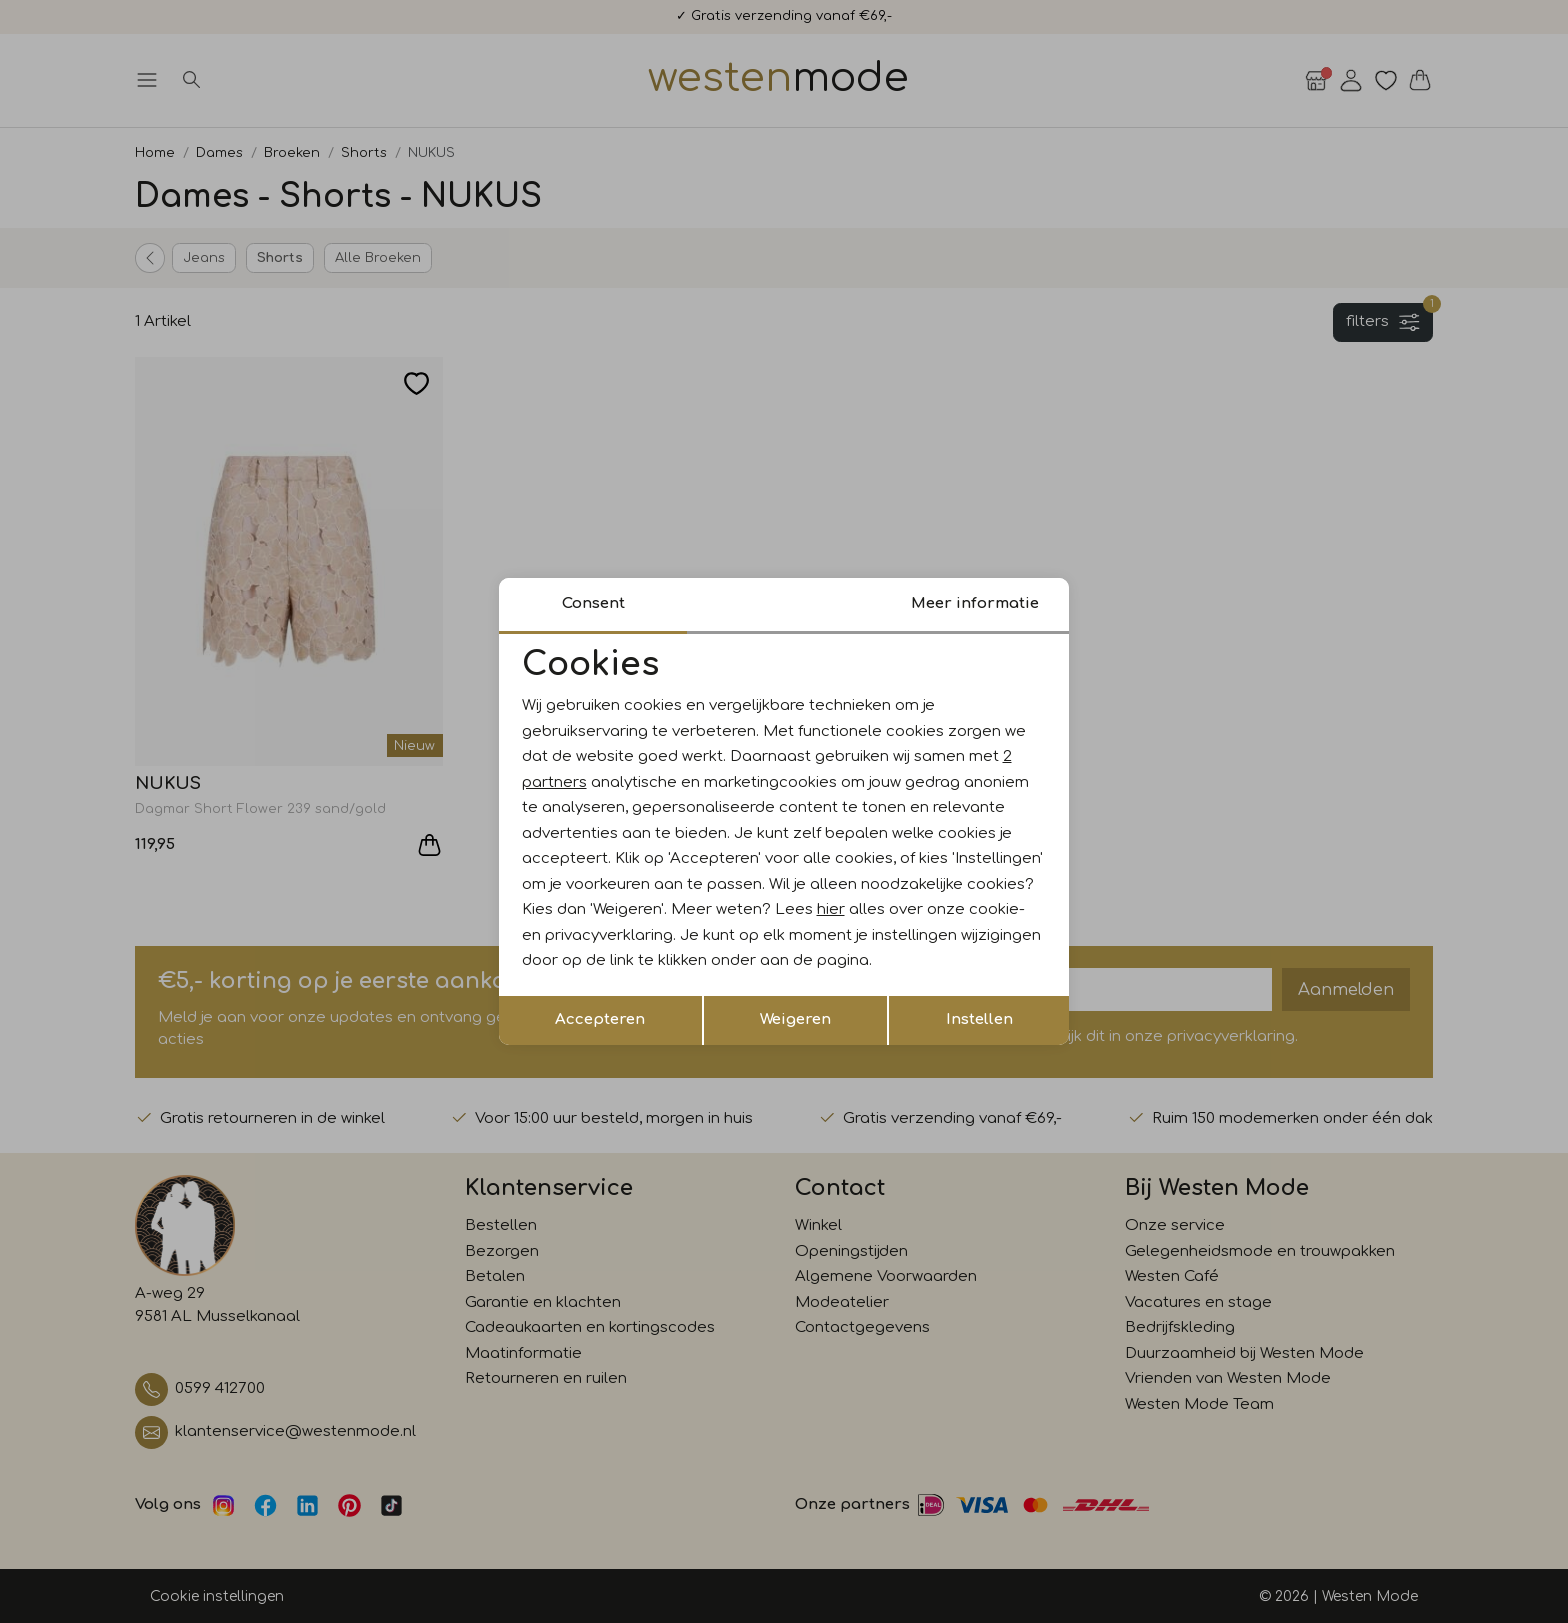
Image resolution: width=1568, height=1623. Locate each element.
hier (831, 909)
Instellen (979, 1019)
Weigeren (795, 1019)
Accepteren (600, 1019)
